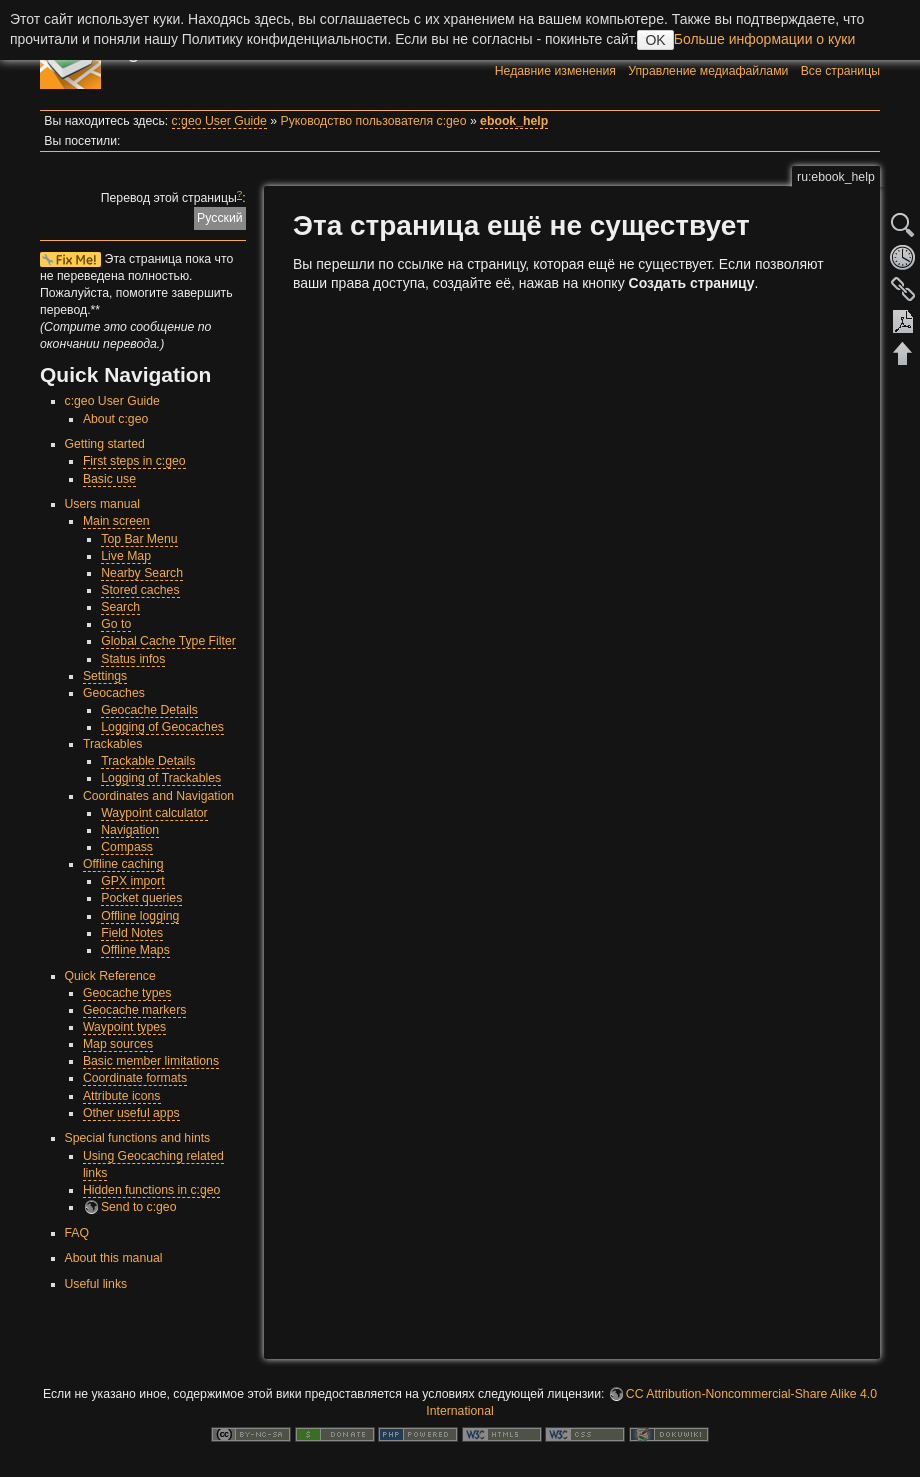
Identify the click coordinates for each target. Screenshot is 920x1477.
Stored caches (140, 590)
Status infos (133, 659)
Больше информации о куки (765, 39)
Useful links (96, 1284)
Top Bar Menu (139, 539)
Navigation (130, 830)
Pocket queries (141, 898)
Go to (116, 624)
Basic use (109, 479)
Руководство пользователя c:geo (374, 121)
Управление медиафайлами (708, 71)
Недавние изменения (555, 71)
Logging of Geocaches (162, 727)
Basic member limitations (151, 1061)
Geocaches (114, 693)
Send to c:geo (139, 1207)
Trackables (112, 744)
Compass (127, 847)
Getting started (105, 444)
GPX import (132, 881)
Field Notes (132, 933)
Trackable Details (148, 761)
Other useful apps (131, 1113)
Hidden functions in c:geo (152, 1190)
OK (655, 40)
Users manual (103, 504)
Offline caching (123, 864)
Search (120, 607)
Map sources (118, 1044)
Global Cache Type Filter (168, 641)
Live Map (126, 556)
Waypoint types (124, 1027)
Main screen (116, 521)
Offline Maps (135, 950)
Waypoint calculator (154, 813)
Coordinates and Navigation (158, 796)
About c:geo (115, 419)
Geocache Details (149, 710)
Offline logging (140, 916)
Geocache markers (135, 1010)
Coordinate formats (135, 1078)
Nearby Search (142, 573)
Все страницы (840, 71)
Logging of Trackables (161, 778)
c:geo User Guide (219, 121)
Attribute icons (122, 1096)
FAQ (77, 1233)
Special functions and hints (138, 1138)
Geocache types (127, 993)
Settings (105, 676)
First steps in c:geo (134, 461)
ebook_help (514, 121)
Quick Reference (110, 976)
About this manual (114, 1258)
